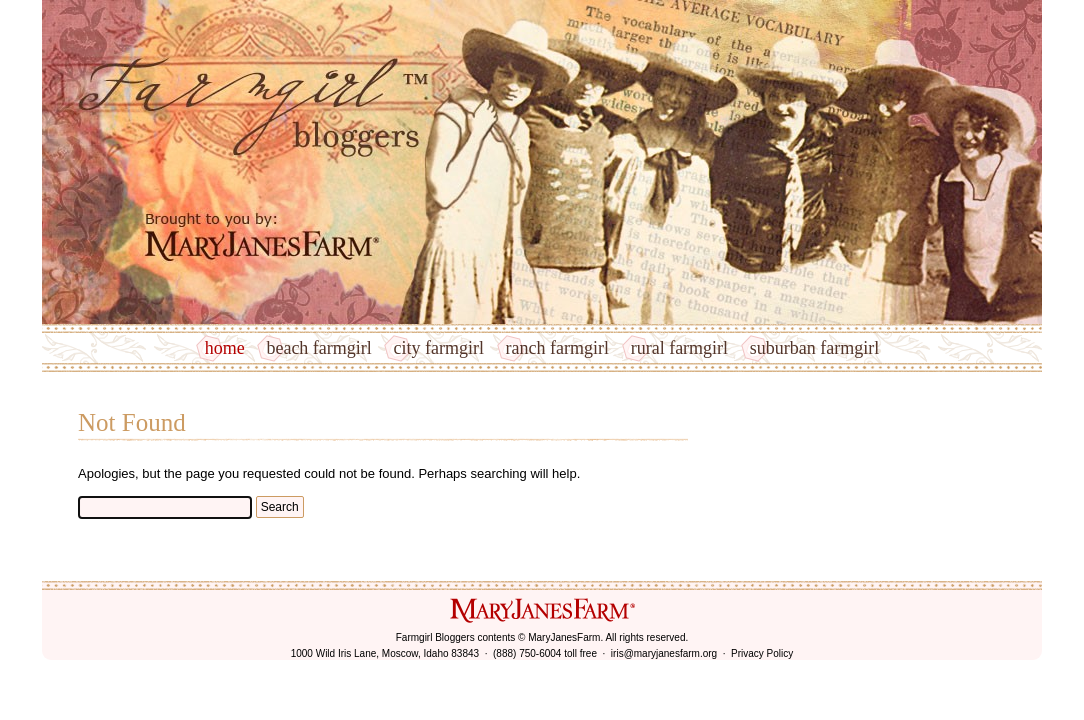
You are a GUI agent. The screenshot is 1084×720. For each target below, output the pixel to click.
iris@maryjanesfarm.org (664, 653)
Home (225, 348)
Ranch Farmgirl (557, 348)
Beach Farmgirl (318, 348)
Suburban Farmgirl (814, 348)
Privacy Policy (762, 653)
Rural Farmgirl (679, 348)
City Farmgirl (438, 348)
